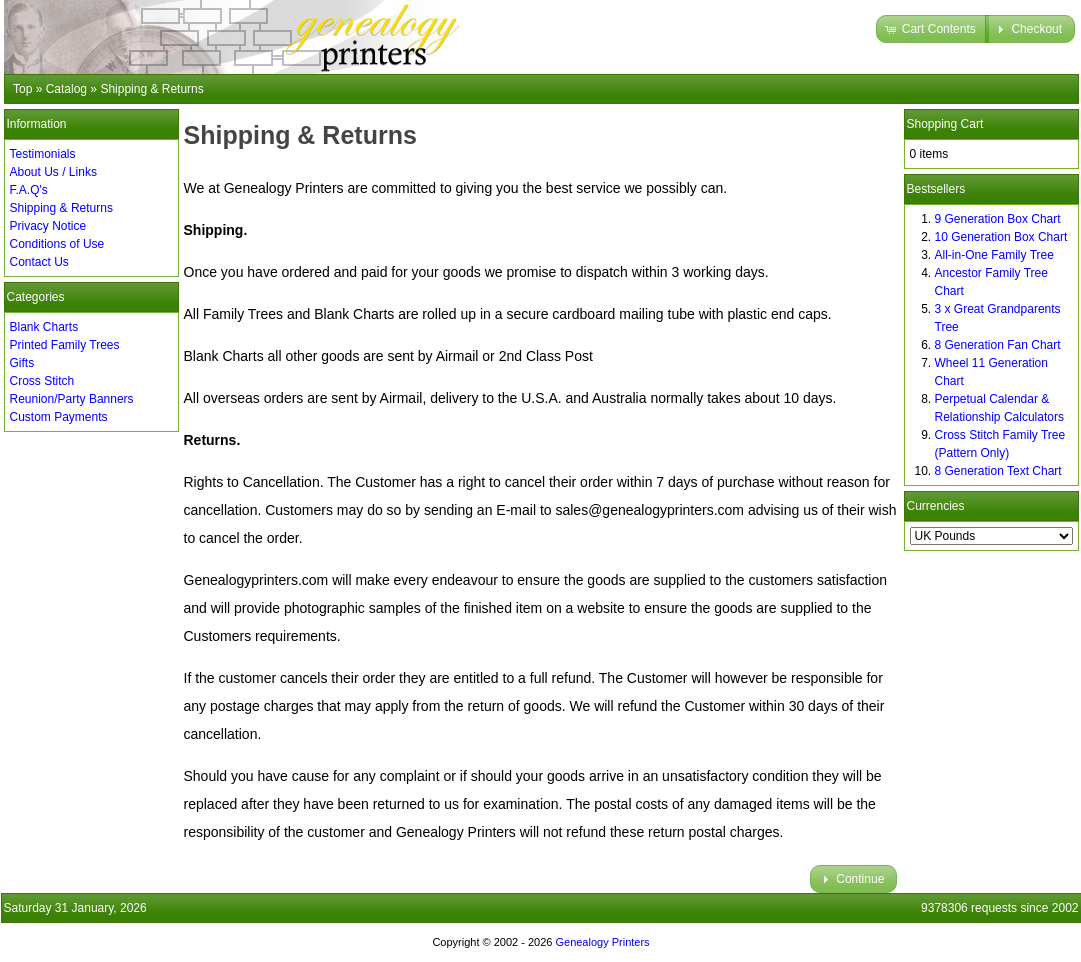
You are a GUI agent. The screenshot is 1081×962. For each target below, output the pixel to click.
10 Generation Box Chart (1001, 237)
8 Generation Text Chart (998, 471)
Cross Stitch (42, 381)
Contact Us (39, 262)
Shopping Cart (945, 124)
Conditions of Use (57, 244)
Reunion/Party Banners (72, 399)
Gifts (22, 363)
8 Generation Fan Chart (998, 345)
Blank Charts (44, 327)
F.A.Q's (29, 190)
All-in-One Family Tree (994, 255)
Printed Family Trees (65, 345)
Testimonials (43, 154)
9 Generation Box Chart (998, 219)
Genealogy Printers (602, 942)
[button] (932, 29)
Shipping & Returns (61, 208)
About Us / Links (53, 172)
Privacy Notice (48, 226)
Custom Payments (59, 417)
